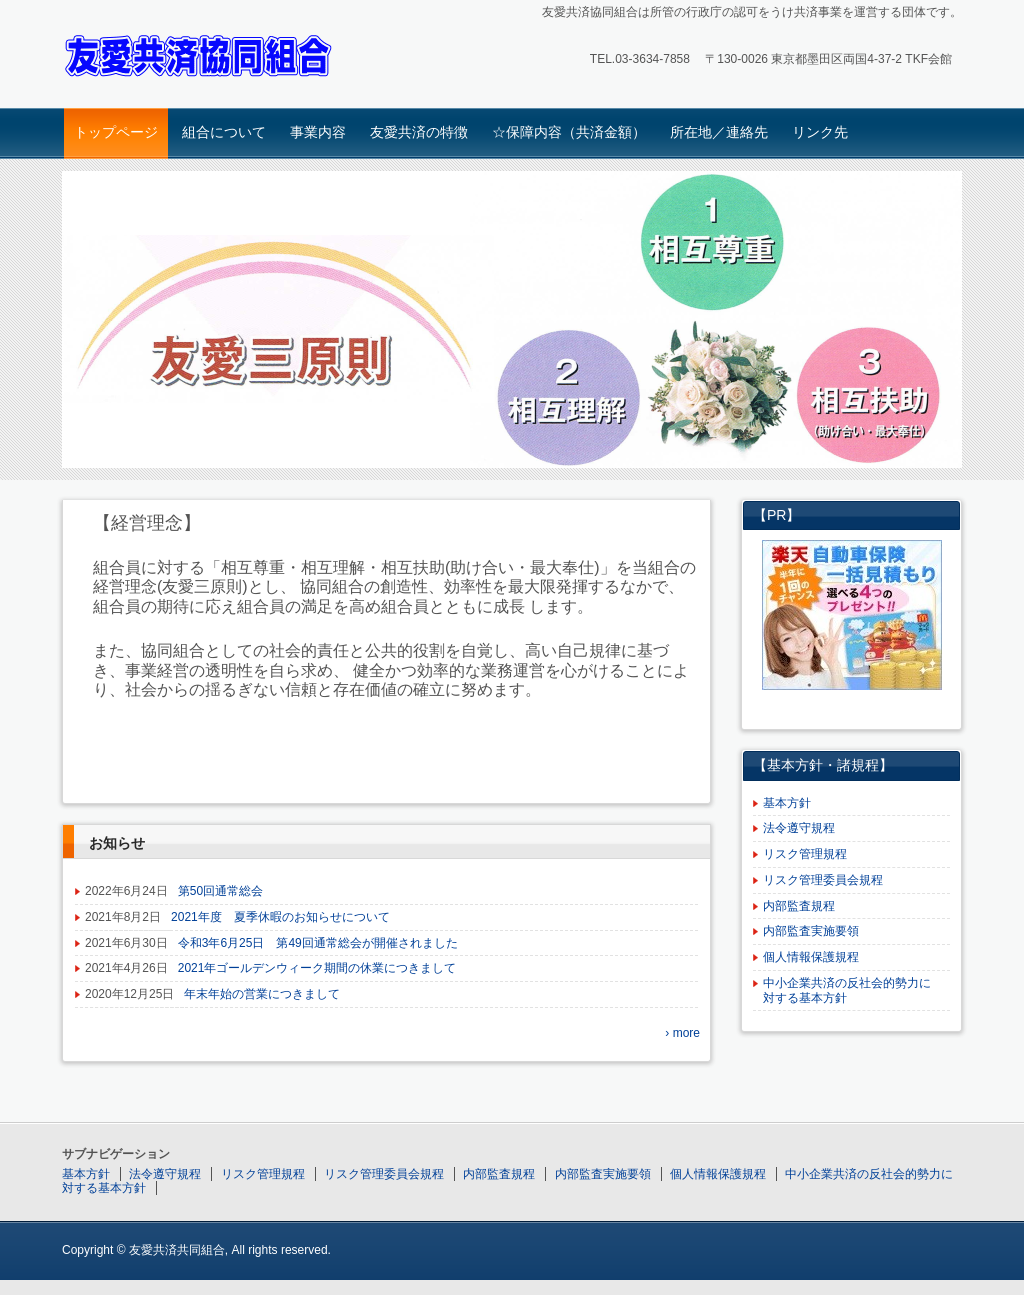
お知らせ (117, 843)
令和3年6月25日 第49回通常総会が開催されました (318, 943)
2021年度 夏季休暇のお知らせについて (280, 917)
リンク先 (820, 132)
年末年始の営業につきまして (262, 994)
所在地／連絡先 (719, 132)
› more (682, 1033)
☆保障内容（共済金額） (569, 132)
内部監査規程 (799, 906)
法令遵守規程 (799, 828)
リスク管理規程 (805, 854)
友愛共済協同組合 (202, 56)
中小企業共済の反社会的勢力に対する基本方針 (847, 990)
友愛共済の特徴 (419, 132)
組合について (224, 132)
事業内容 (318, 132)
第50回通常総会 (220, 891)
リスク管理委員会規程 (823, 880)
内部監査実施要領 (811, 931)
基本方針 (787, 803)
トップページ (116, 132)
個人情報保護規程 (811, 957)
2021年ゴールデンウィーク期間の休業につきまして (317, 968)
